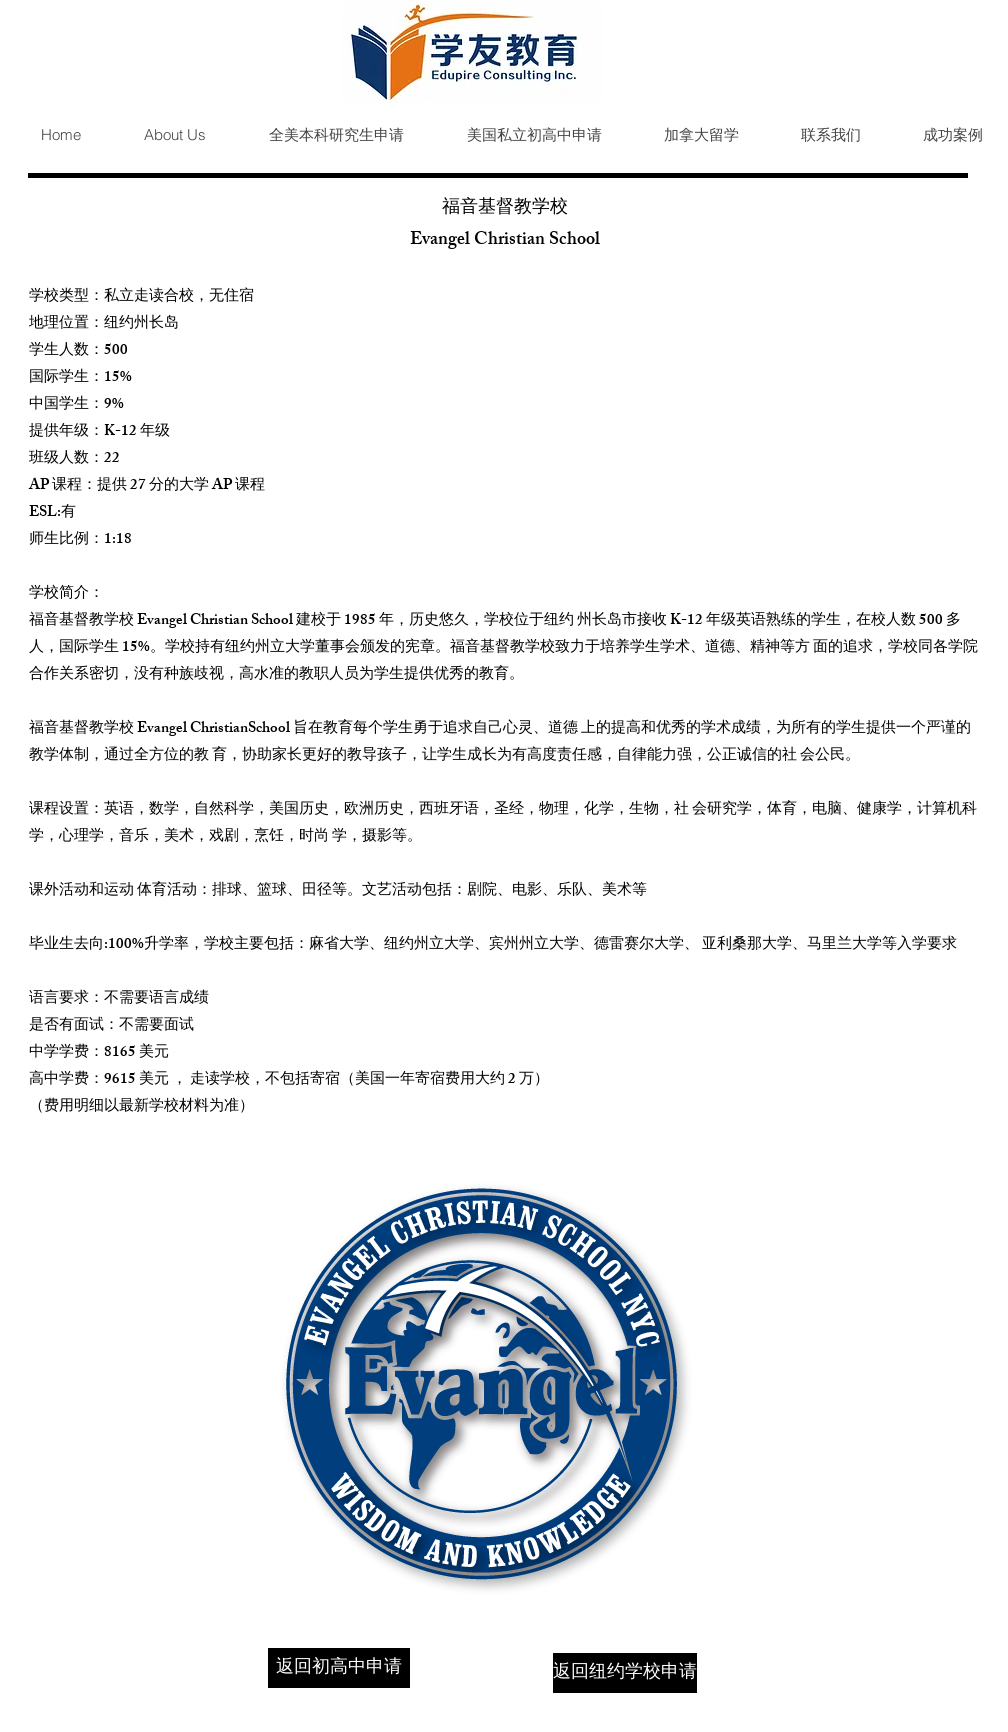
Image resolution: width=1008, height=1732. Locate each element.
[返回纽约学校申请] (625, 1673)
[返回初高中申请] (339, 1668)
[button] (320, 135)
